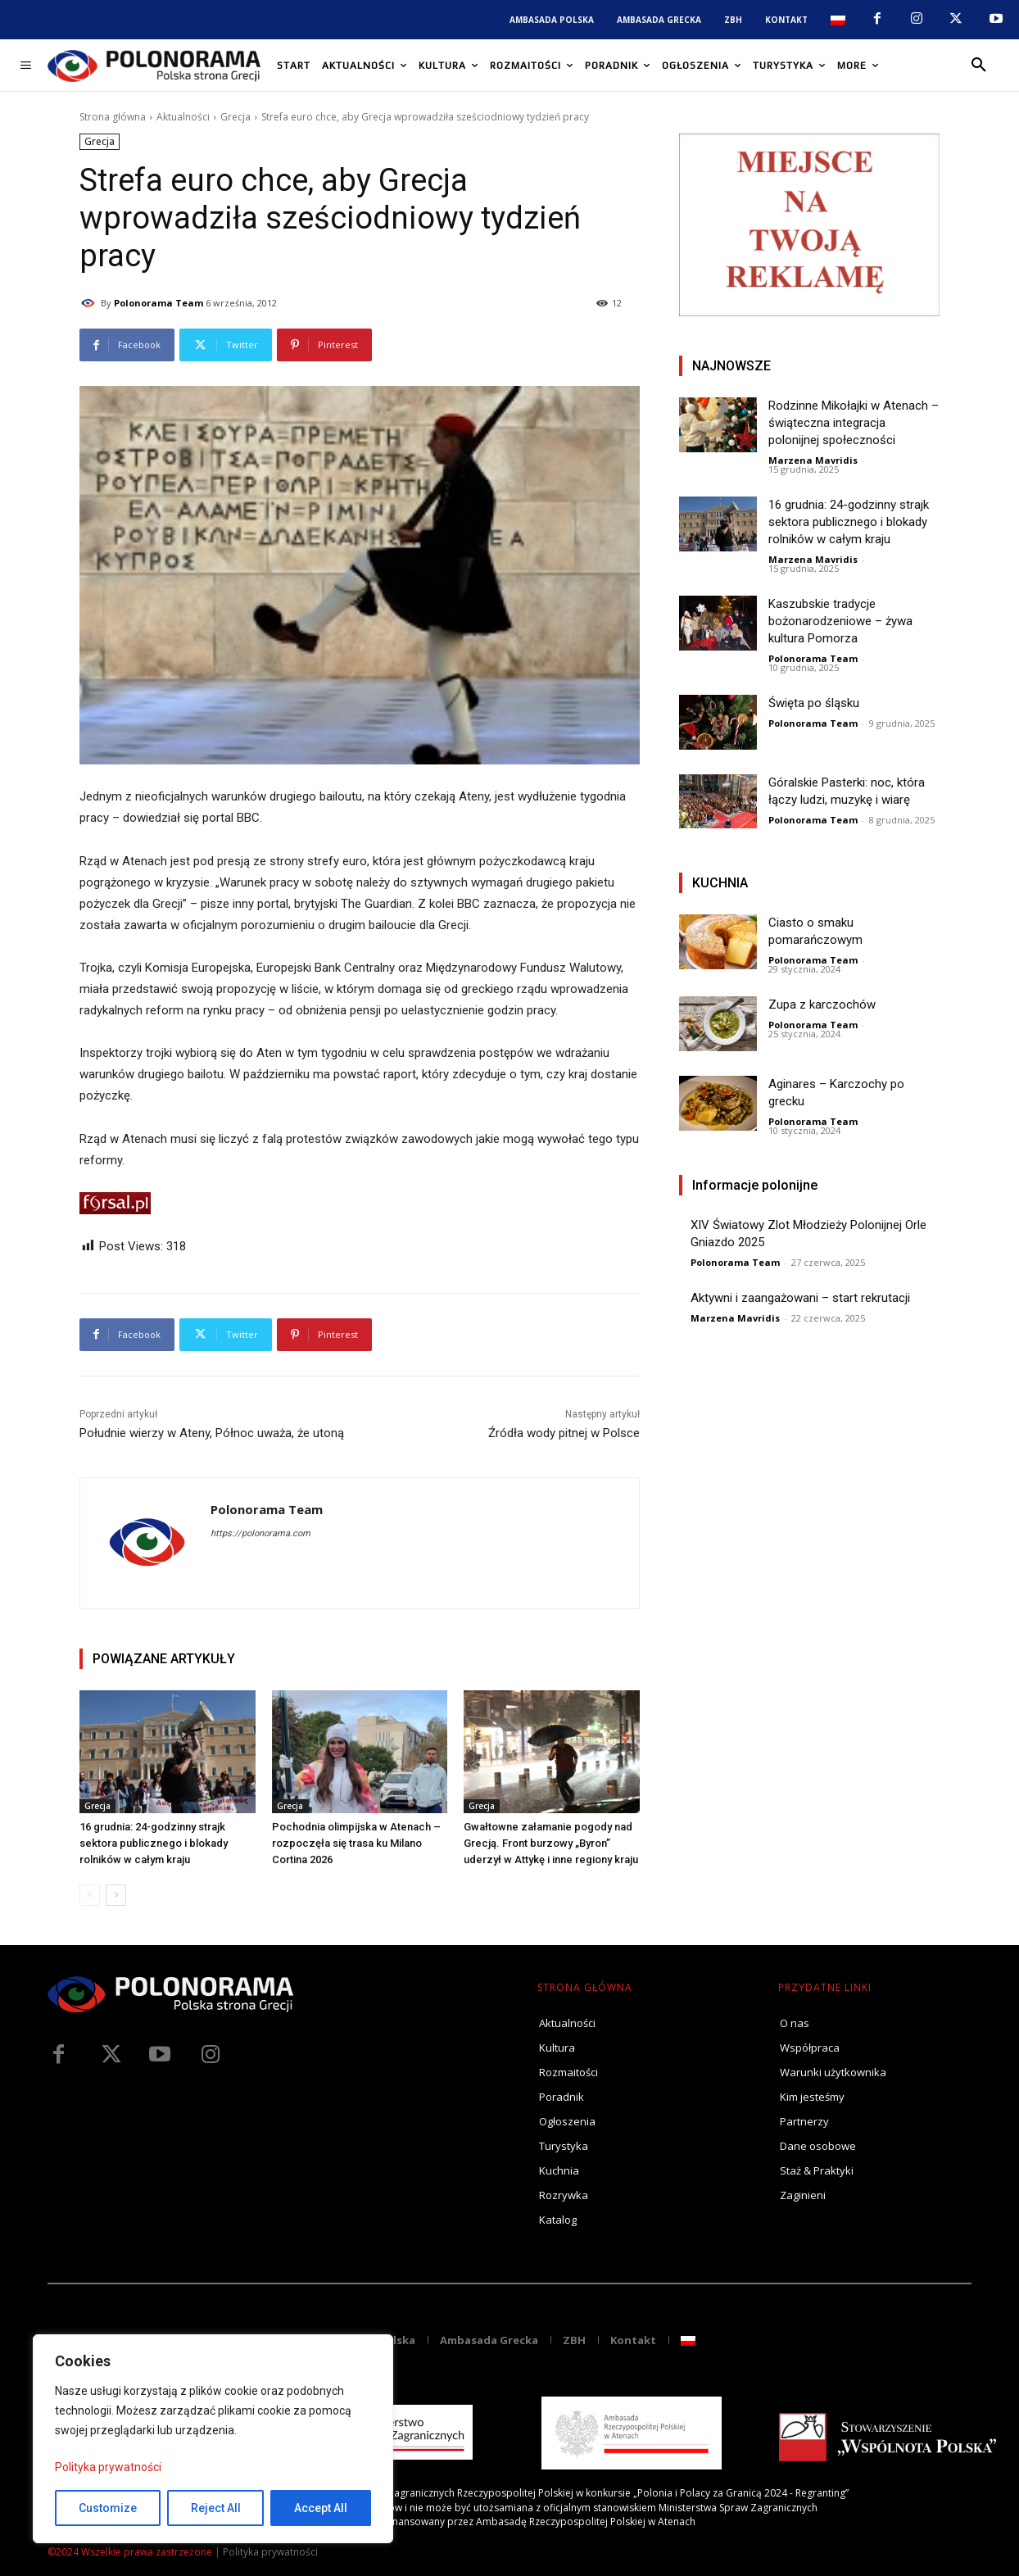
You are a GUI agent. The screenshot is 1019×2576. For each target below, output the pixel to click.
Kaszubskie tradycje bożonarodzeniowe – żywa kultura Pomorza (840, 621)
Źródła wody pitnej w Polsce (564, 1433)
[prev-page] (89, 1895)
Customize (108, 2508)
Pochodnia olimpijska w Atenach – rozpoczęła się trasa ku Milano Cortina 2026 (356, 1843)
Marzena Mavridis (813, 460)
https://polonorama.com (260, 1533)
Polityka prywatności (108, 2467)
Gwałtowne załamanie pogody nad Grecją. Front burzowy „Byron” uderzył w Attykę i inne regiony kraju (551, 1843)
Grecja (235, 117)
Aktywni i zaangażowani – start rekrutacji (800, 1297)
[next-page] (116, 1895)
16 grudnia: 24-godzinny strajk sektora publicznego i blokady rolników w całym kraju (153, 1843)
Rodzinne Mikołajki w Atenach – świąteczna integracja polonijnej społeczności (853, 422)
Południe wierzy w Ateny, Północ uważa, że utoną (211, 1433)
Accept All (320, 2508)
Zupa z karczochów (822, 1004)
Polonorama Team (158, 303)
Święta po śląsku (813, 703)
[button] (979, 65)
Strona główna (112, 117)
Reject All (216, 2508)
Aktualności (183, 117)
